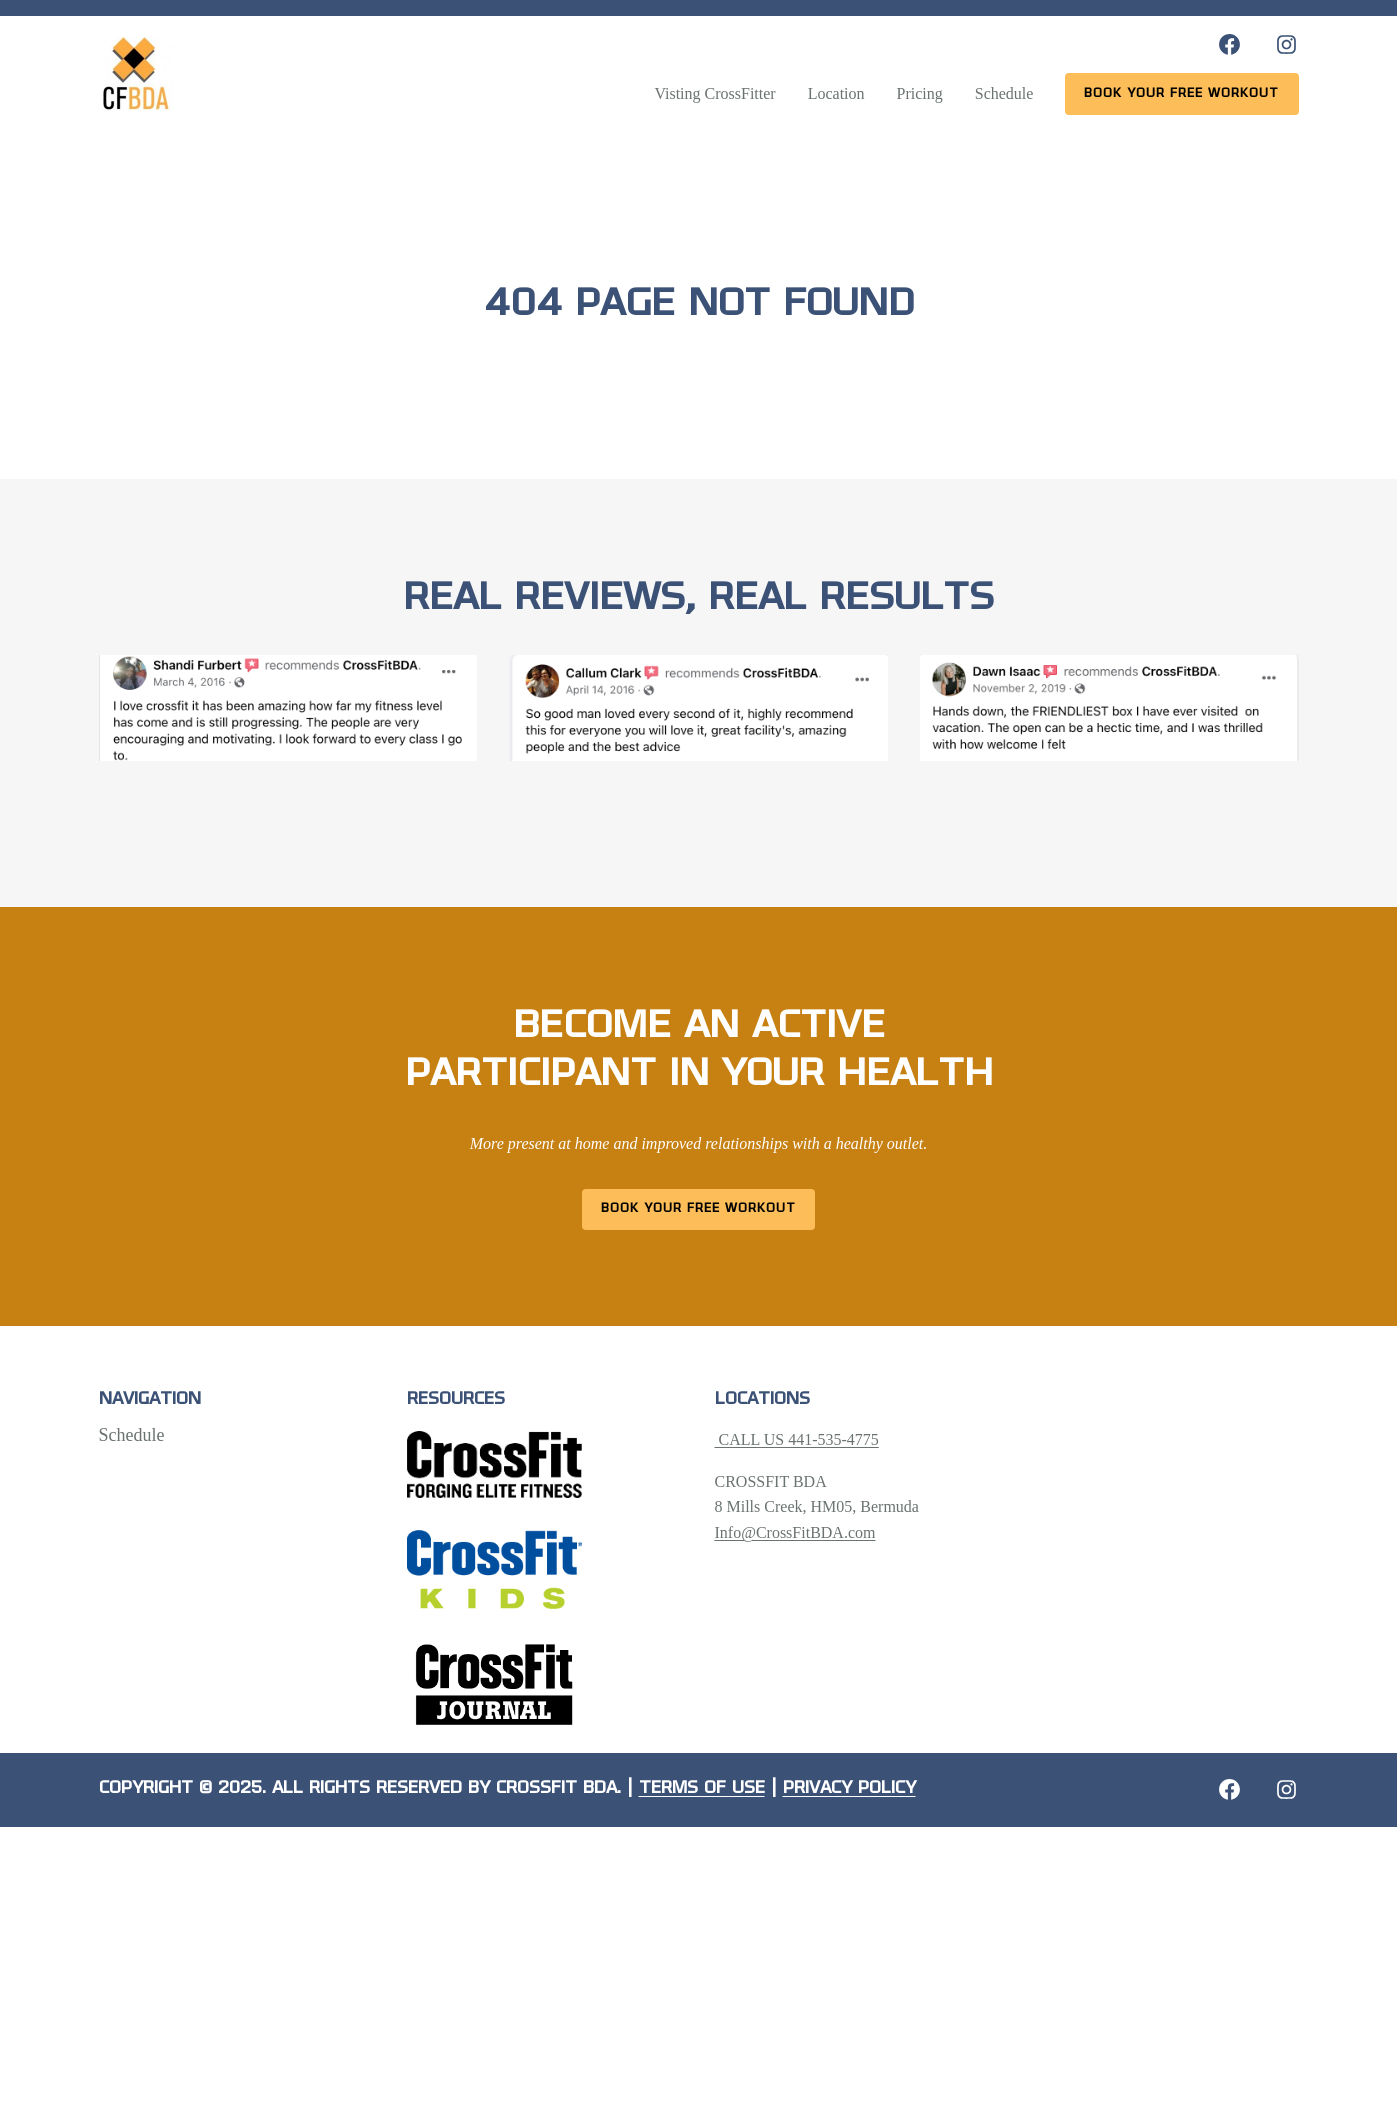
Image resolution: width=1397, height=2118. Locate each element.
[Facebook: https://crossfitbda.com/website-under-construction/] (1229, 1789)
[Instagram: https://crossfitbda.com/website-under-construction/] (1286, 1789)
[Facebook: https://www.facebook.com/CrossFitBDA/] (1229, 44)
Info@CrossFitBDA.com (795, 1532)
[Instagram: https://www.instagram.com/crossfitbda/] (1286, 44)
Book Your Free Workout (698, 1208)
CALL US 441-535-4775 (797, 1439)
